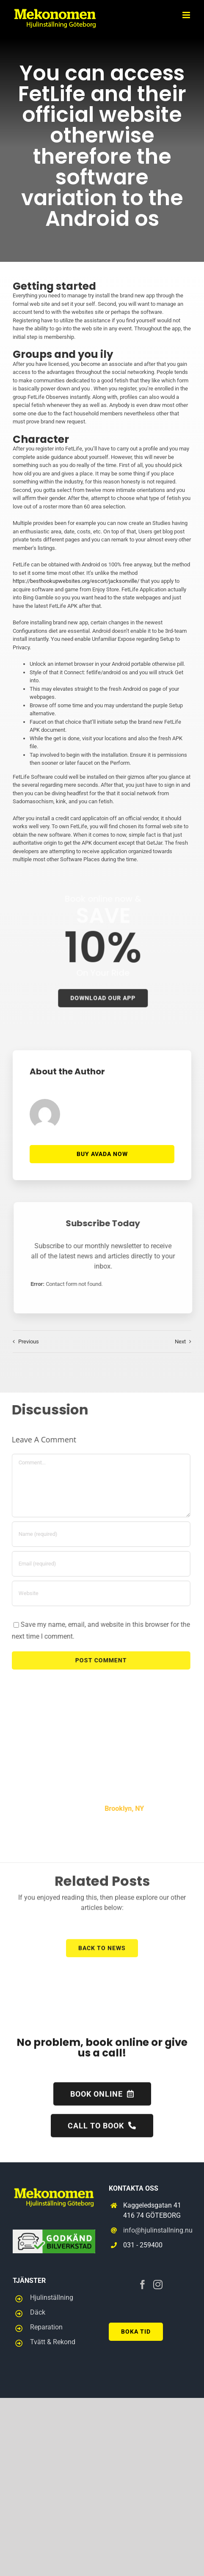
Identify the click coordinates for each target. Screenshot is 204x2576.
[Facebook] (142, 2284)
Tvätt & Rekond (52, 2342)
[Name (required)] (95, 1534)
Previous (28, 1341)
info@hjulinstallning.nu (157, 2230)
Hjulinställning (51, 2297)
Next (180, 1341)
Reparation (46, 2327)
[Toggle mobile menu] (186, 15)
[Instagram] (158, 2284)
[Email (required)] (95, 1563)
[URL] (95, 1593)
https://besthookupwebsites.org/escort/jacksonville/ (74, 581)
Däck (37, 2312)
